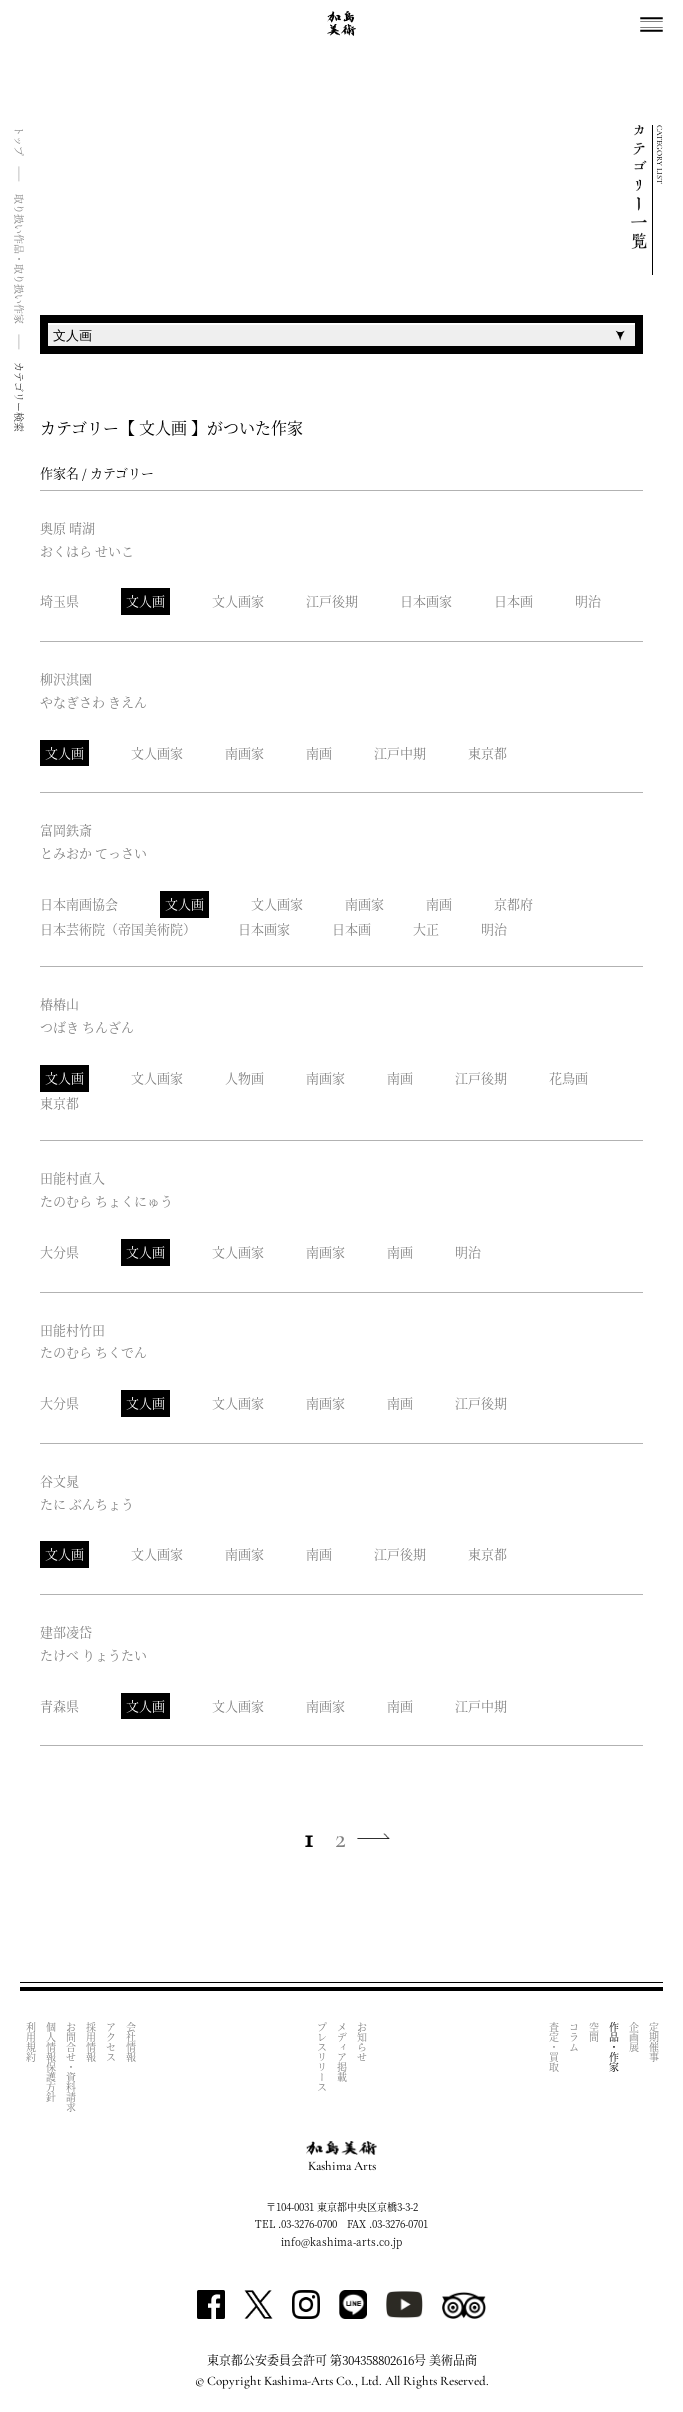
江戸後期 (332, 600)
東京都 (487, 752)
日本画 (513, 600)
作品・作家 (613, 2047)
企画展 (633, 2037)
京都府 (513, 903)
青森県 (59, 1705)
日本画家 (426, 600)
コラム (573, 2037)
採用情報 (90, 2042)
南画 (319, 752)
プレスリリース (322, 2057)
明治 (588, 600)
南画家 (244, 752)
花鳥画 (568, 1077)
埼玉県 (59, 600)
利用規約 (30, 2042)
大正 (426, 928)
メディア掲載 (342, 2052)
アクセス (110, 2042)
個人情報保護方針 (50, 2062)
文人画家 (238, 600)
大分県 (59, 1251)
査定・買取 (553, 2047)
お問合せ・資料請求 (70, 2067)
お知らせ (362, 2042)
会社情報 (130, 2042)
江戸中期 (400, 752)
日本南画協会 (79, 903)
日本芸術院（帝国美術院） (118, 928)
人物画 (244, 1077)
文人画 (145, 600)
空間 (593, 2032)
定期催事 (653, 2042)
